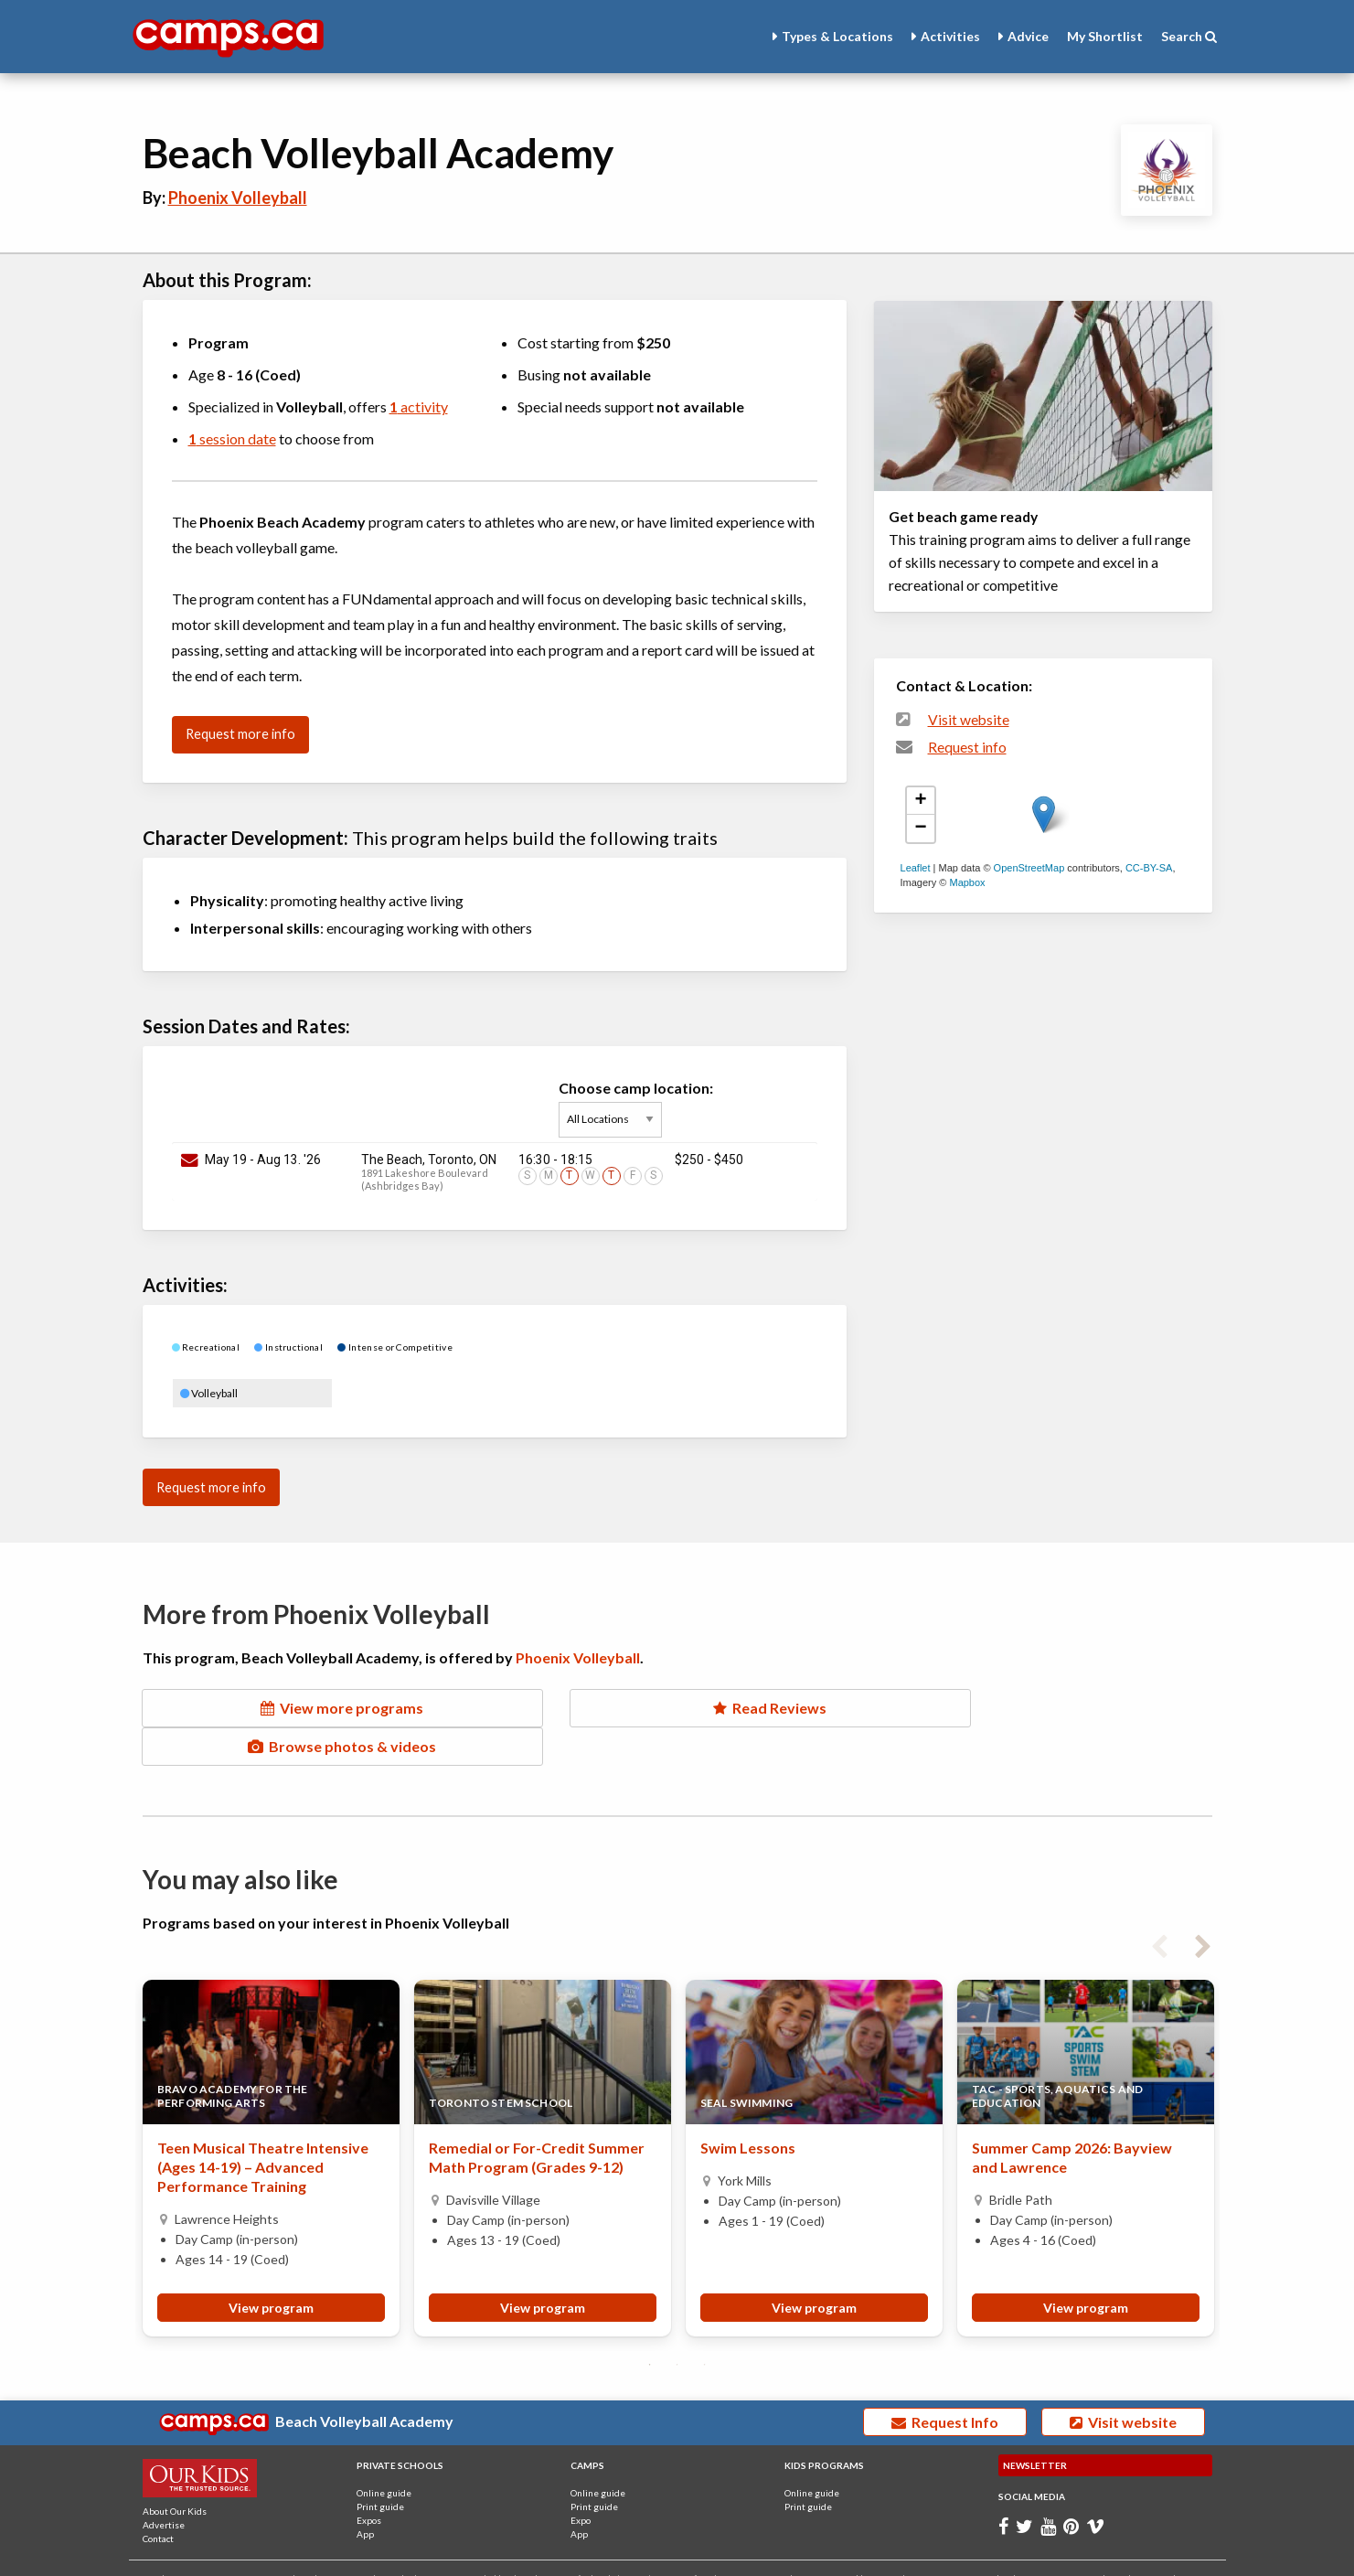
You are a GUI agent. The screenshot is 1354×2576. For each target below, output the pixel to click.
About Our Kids (175, 2472)
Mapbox (967, 882)
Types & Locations (837, 36)
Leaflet (916, 867)
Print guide (380, 2468)
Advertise (164, 2486)
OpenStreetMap (1029, 867)
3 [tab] (705, 2326)
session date (232, 438)
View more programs (310, 1707)
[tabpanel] (271, 2119)
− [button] (920, 828)
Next (1203, 1905)
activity (418, 406)
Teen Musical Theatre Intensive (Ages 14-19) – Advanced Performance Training (262, 2128)
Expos (369, 2481)
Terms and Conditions (1108, 2541)
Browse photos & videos (1042, 1707)
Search (1189, 36)
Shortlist (1105, 36)
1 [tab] (650, 2326)
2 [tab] (677, 2326)
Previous (1159, 1905)
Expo (580, 2481)
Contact (158, 2500)
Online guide (384, 2454)
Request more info (240, 734)
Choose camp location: (636, 1108)
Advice (1028, 36)
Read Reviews (676, 1707)
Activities (950, 36)
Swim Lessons (747, 2109)
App (365, 2495)
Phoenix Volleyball (237, 197)
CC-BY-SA (1149, 867)
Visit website (968, 719)
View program (271, 2269)
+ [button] (920, 801)
